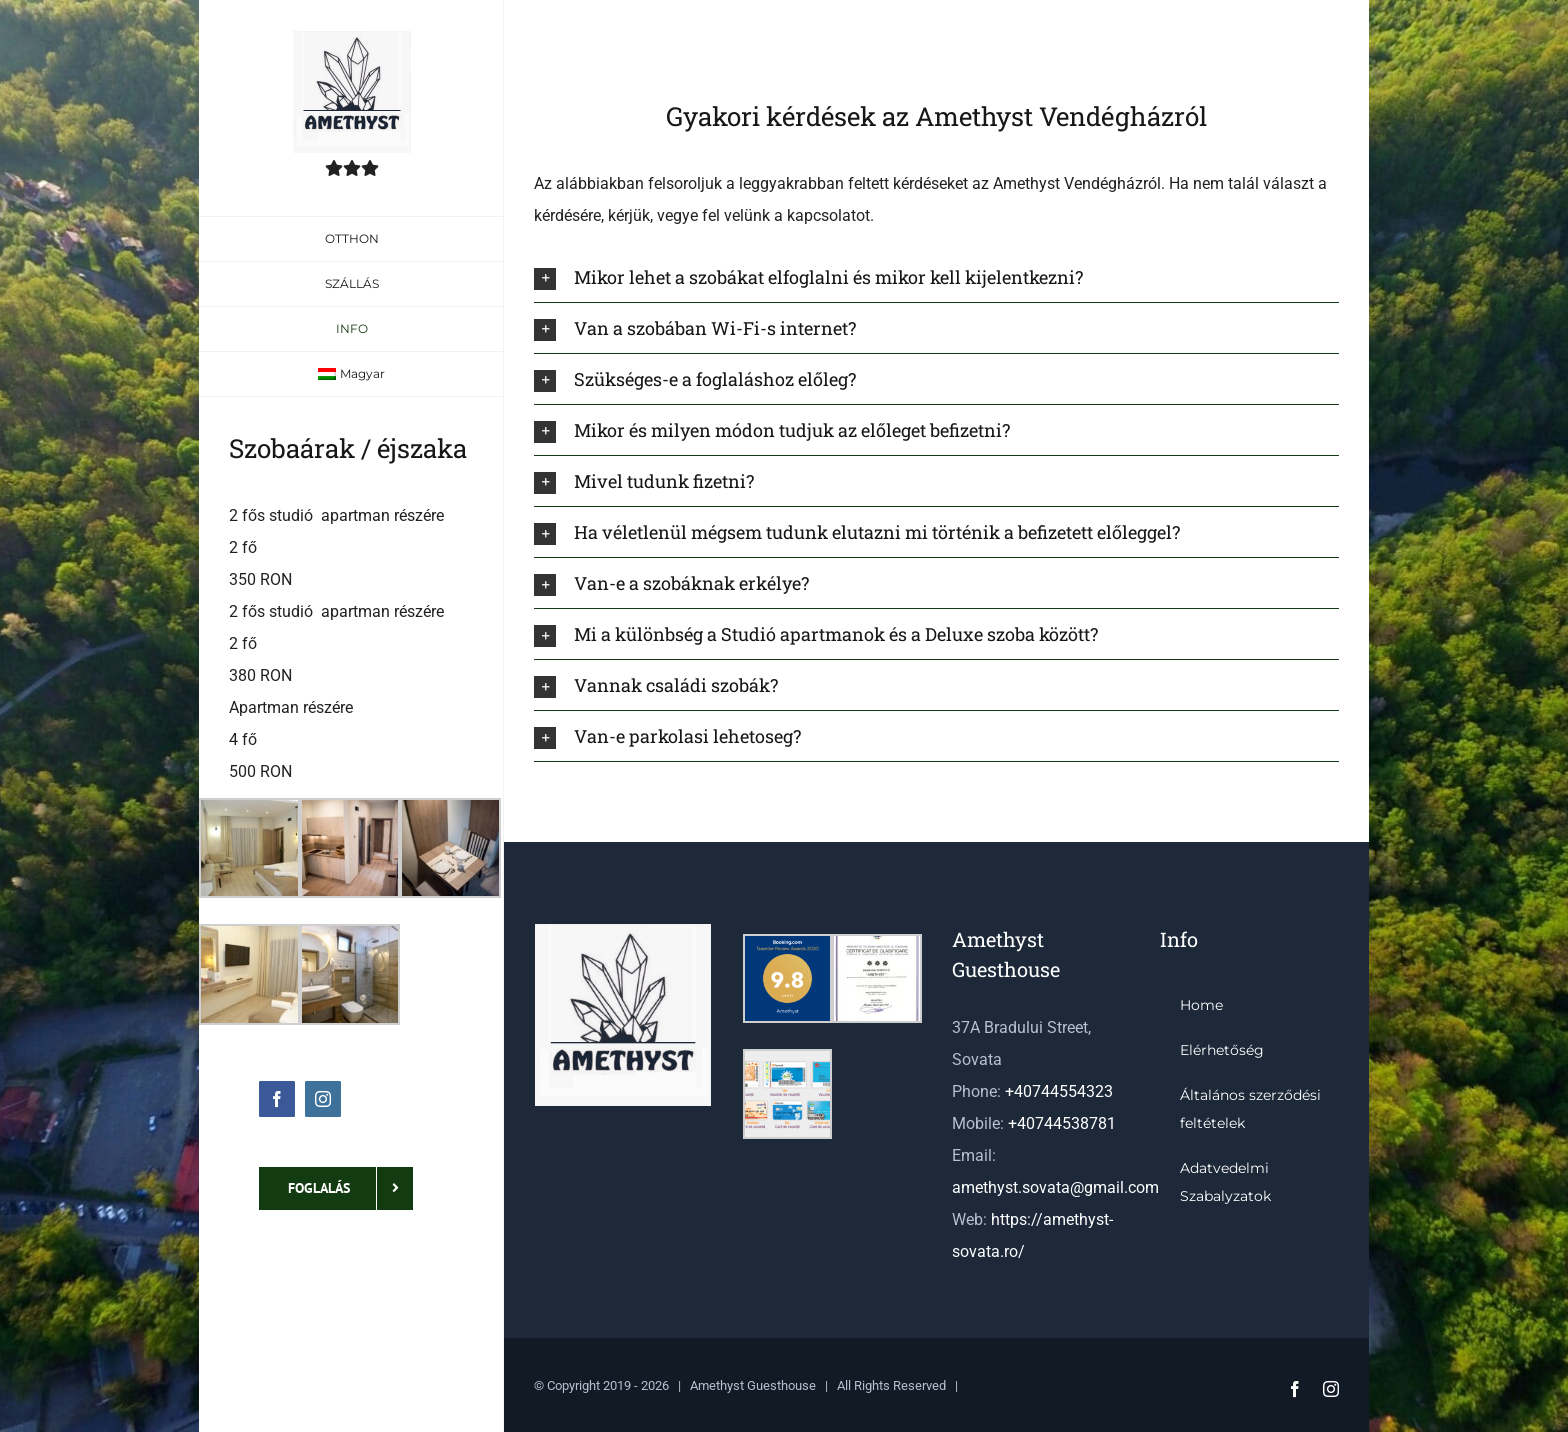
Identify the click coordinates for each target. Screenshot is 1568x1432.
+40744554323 (1059, 1091)
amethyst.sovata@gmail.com (1055, 1187)
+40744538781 (1062, 1123)
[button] (936, 277)
